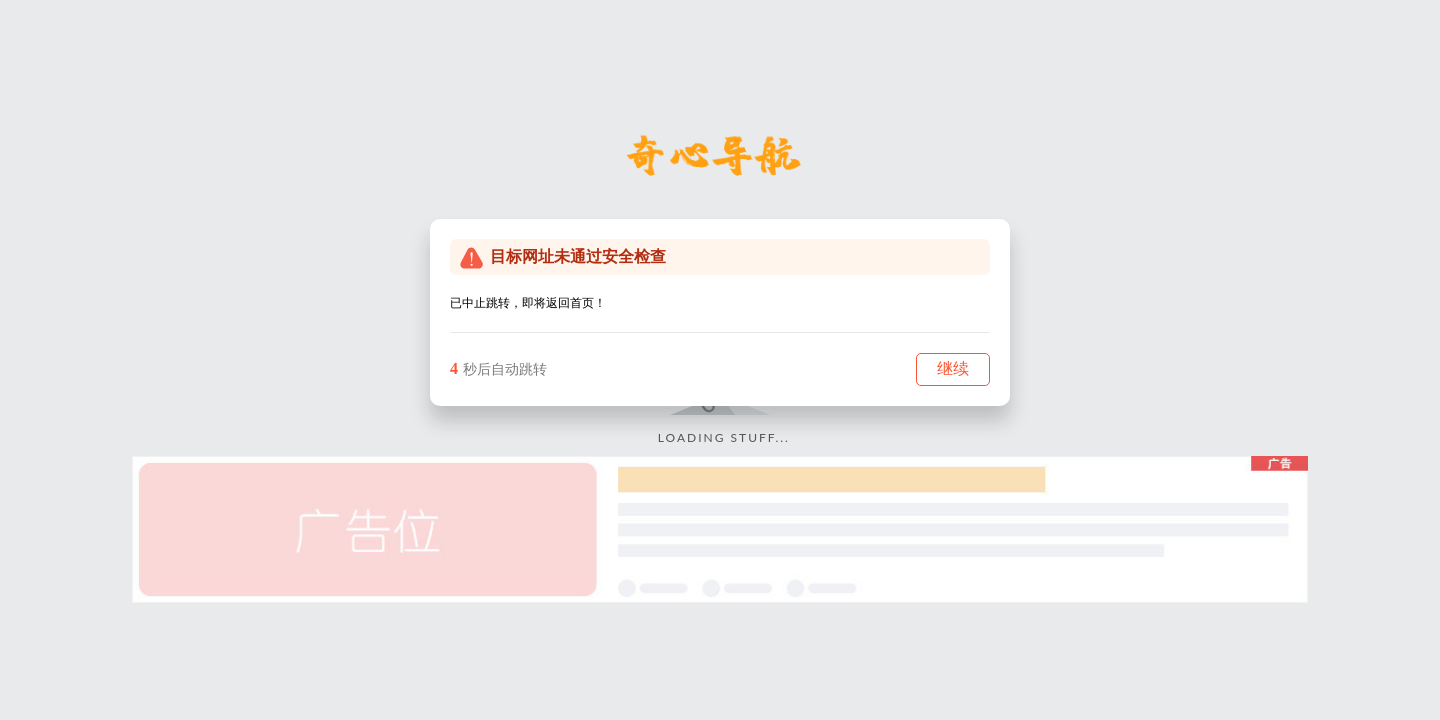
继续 (953, 368)
